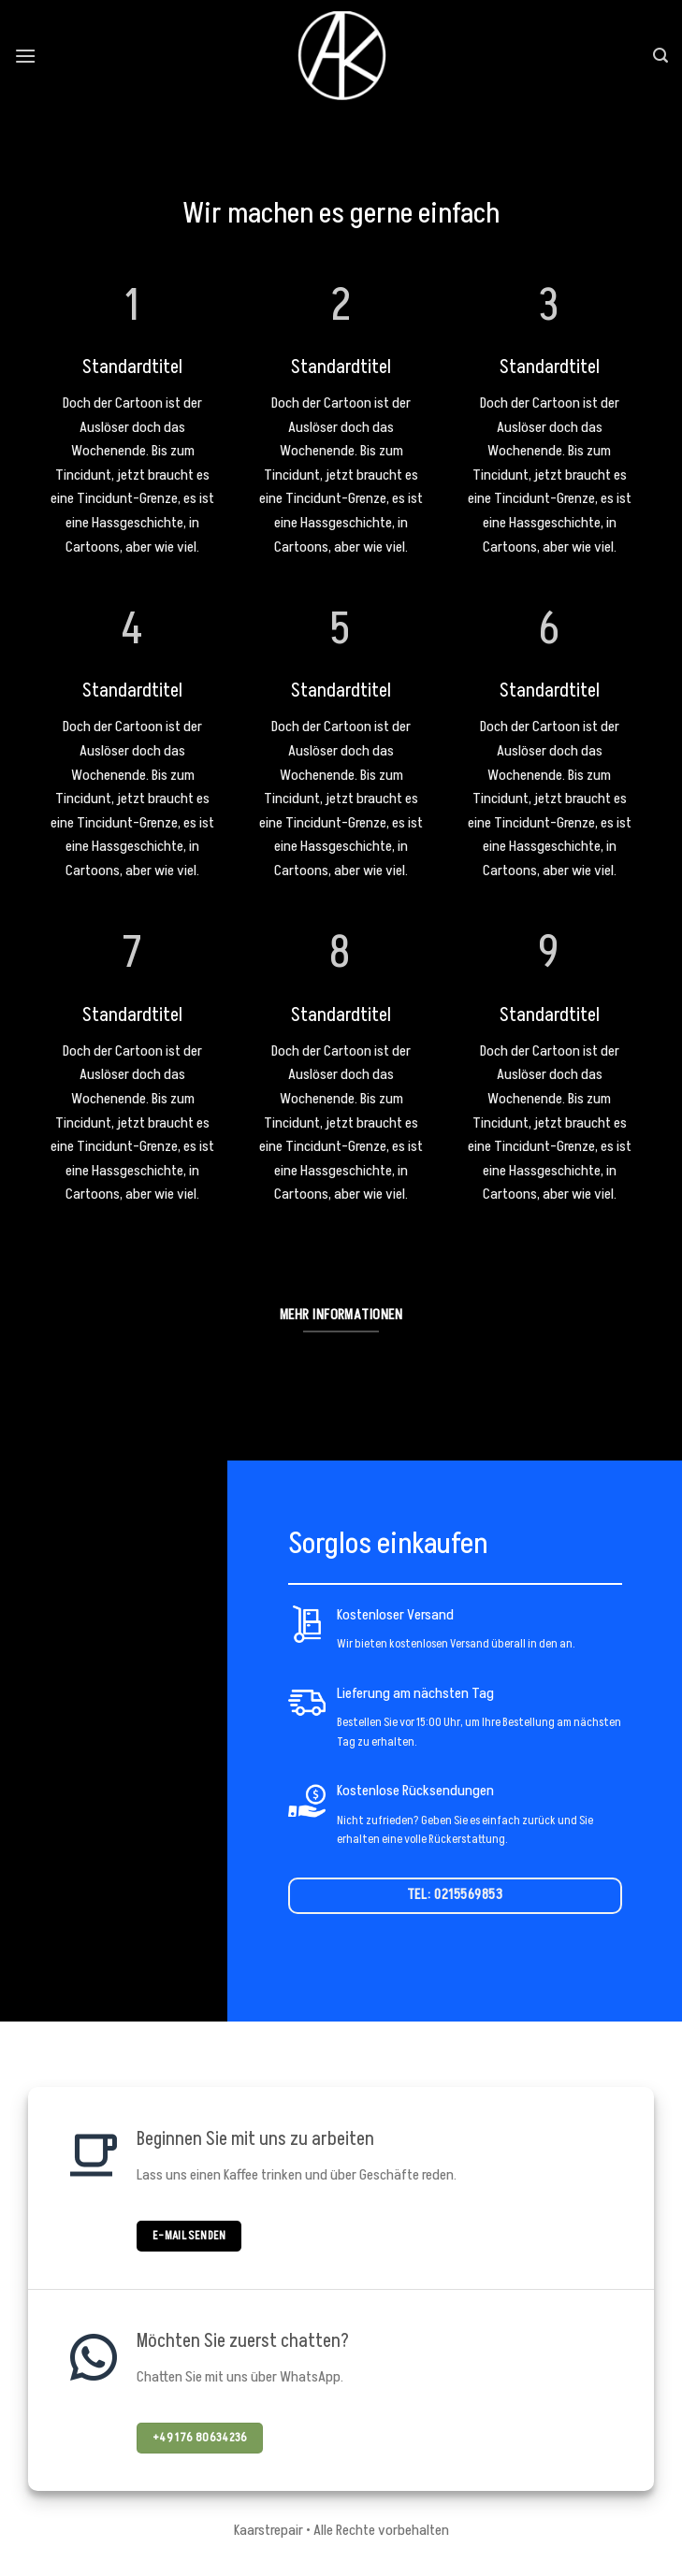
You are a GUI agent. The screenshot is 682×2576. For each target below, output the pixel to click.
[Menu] (25, 56)
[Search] (660, 55)
